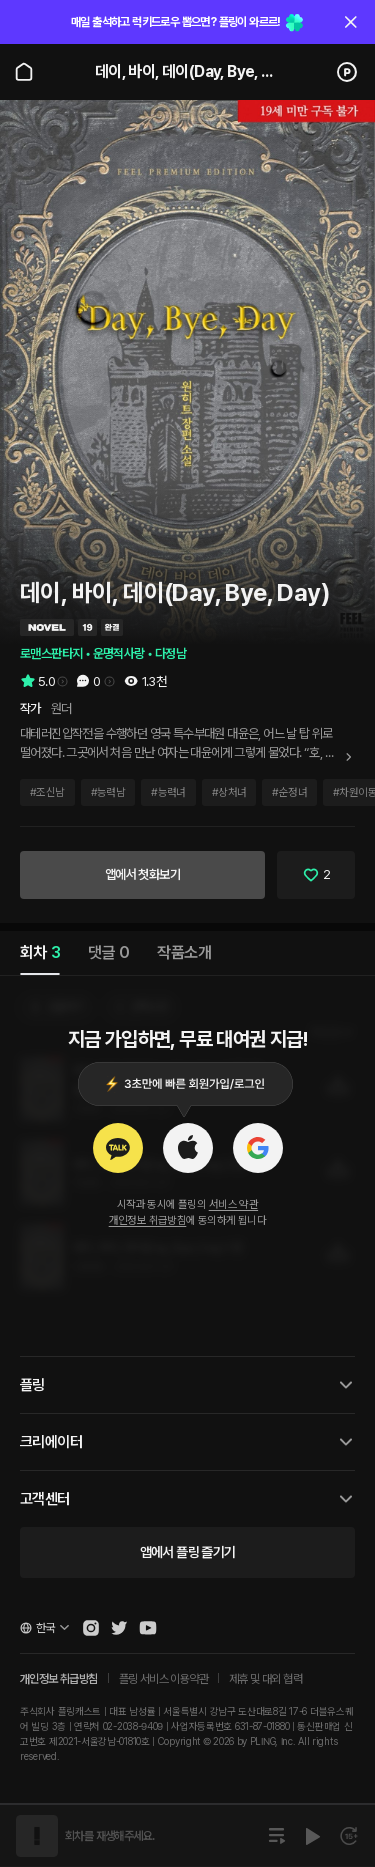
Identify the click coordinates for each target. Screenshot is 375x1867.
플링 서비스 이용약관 (163, 1679)
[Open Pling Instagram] (91, 1628)
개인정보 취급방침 (148, 1220)
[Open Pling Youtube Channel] (148, 1628)
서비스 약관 (233, 1204)
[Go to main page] (24, 72)
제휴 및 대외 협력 (265, 1679)
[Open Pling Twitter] (119, 1628)
